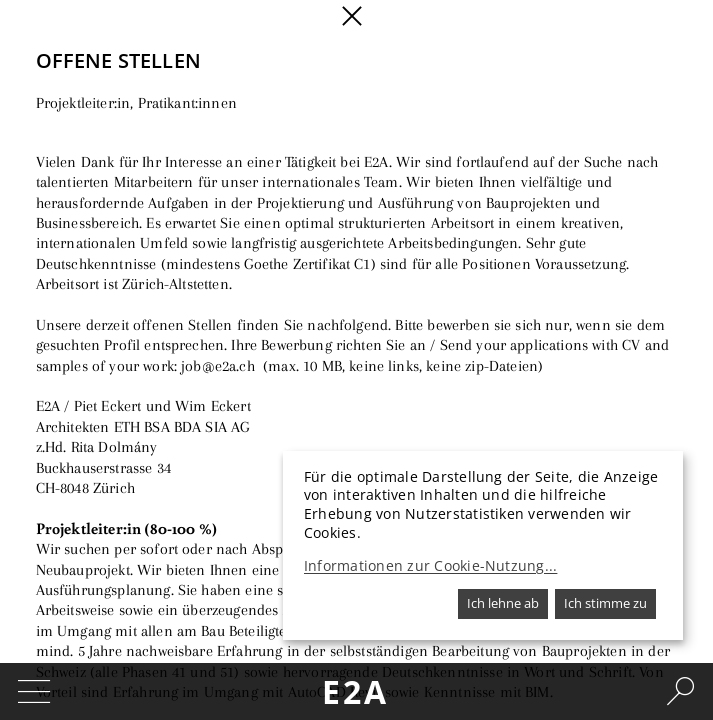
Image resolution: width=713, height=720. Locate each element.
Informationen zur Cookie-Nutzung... (430, 566)
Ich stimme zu (605, 603)
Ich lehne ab (503, 603)
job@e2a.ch (218, 366)
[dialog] (483, 545)
